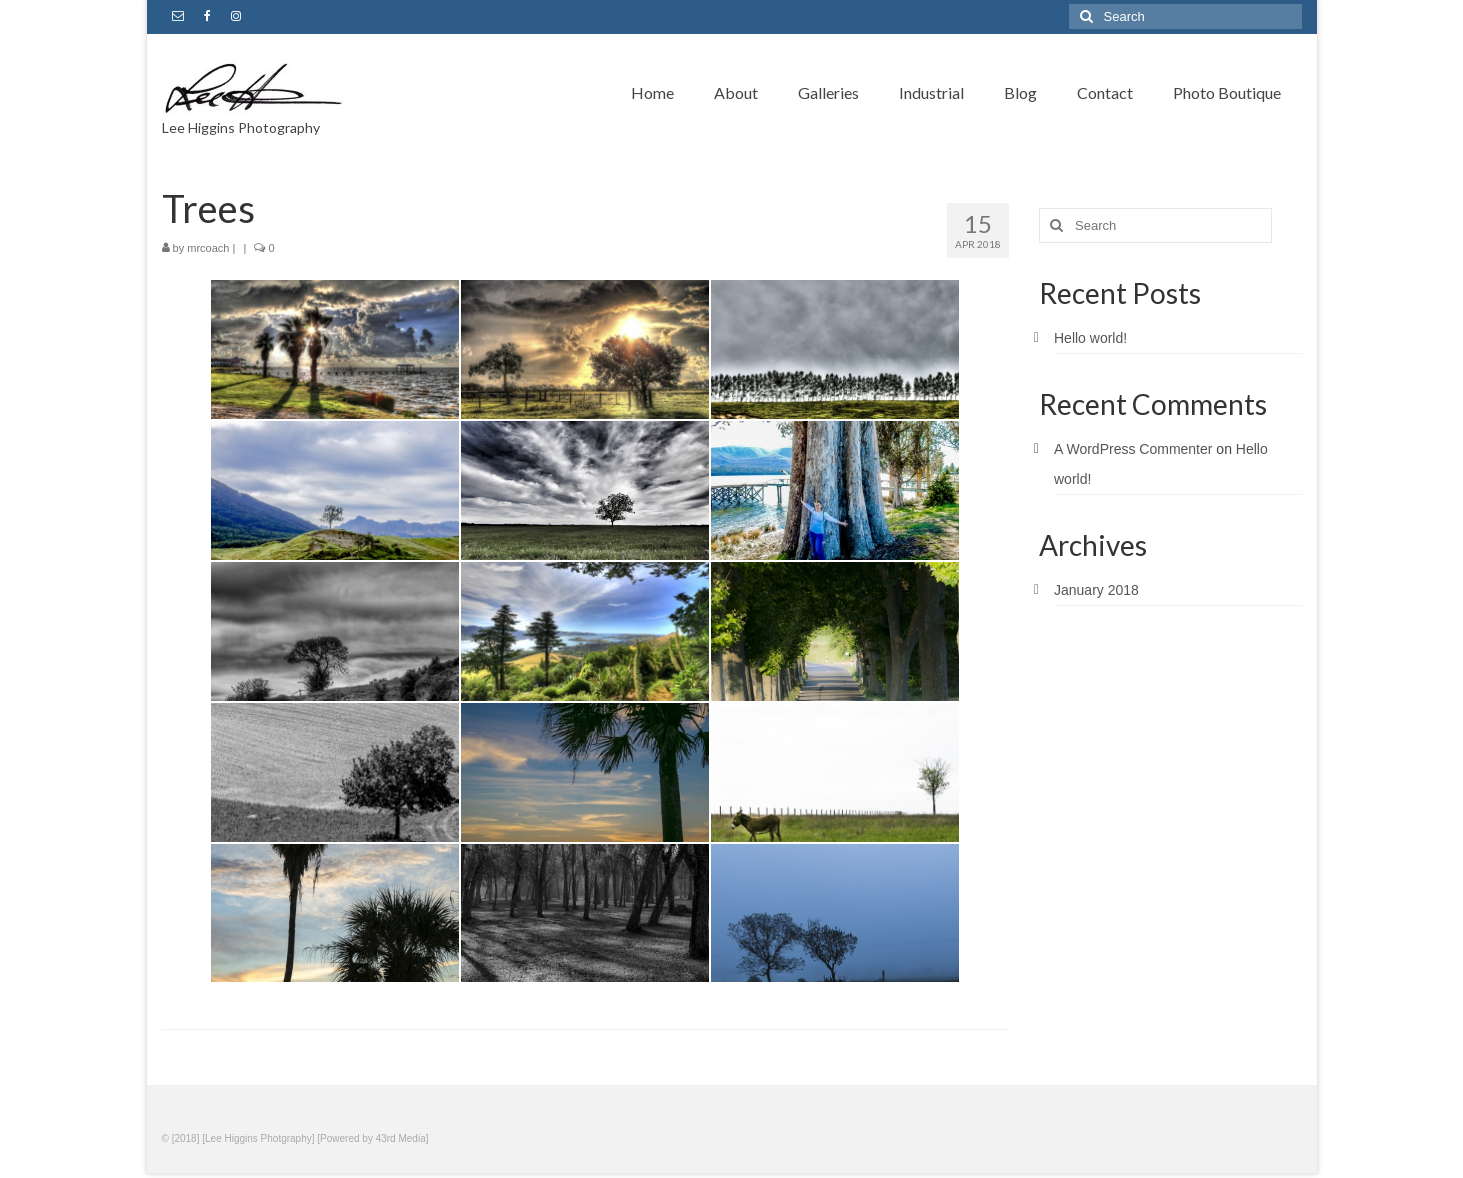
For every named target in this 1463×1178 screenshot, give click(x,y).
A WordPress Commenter (1133, 449)
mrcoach (208, 248)
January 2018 (1096, 590)
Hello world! (1090, 338)
